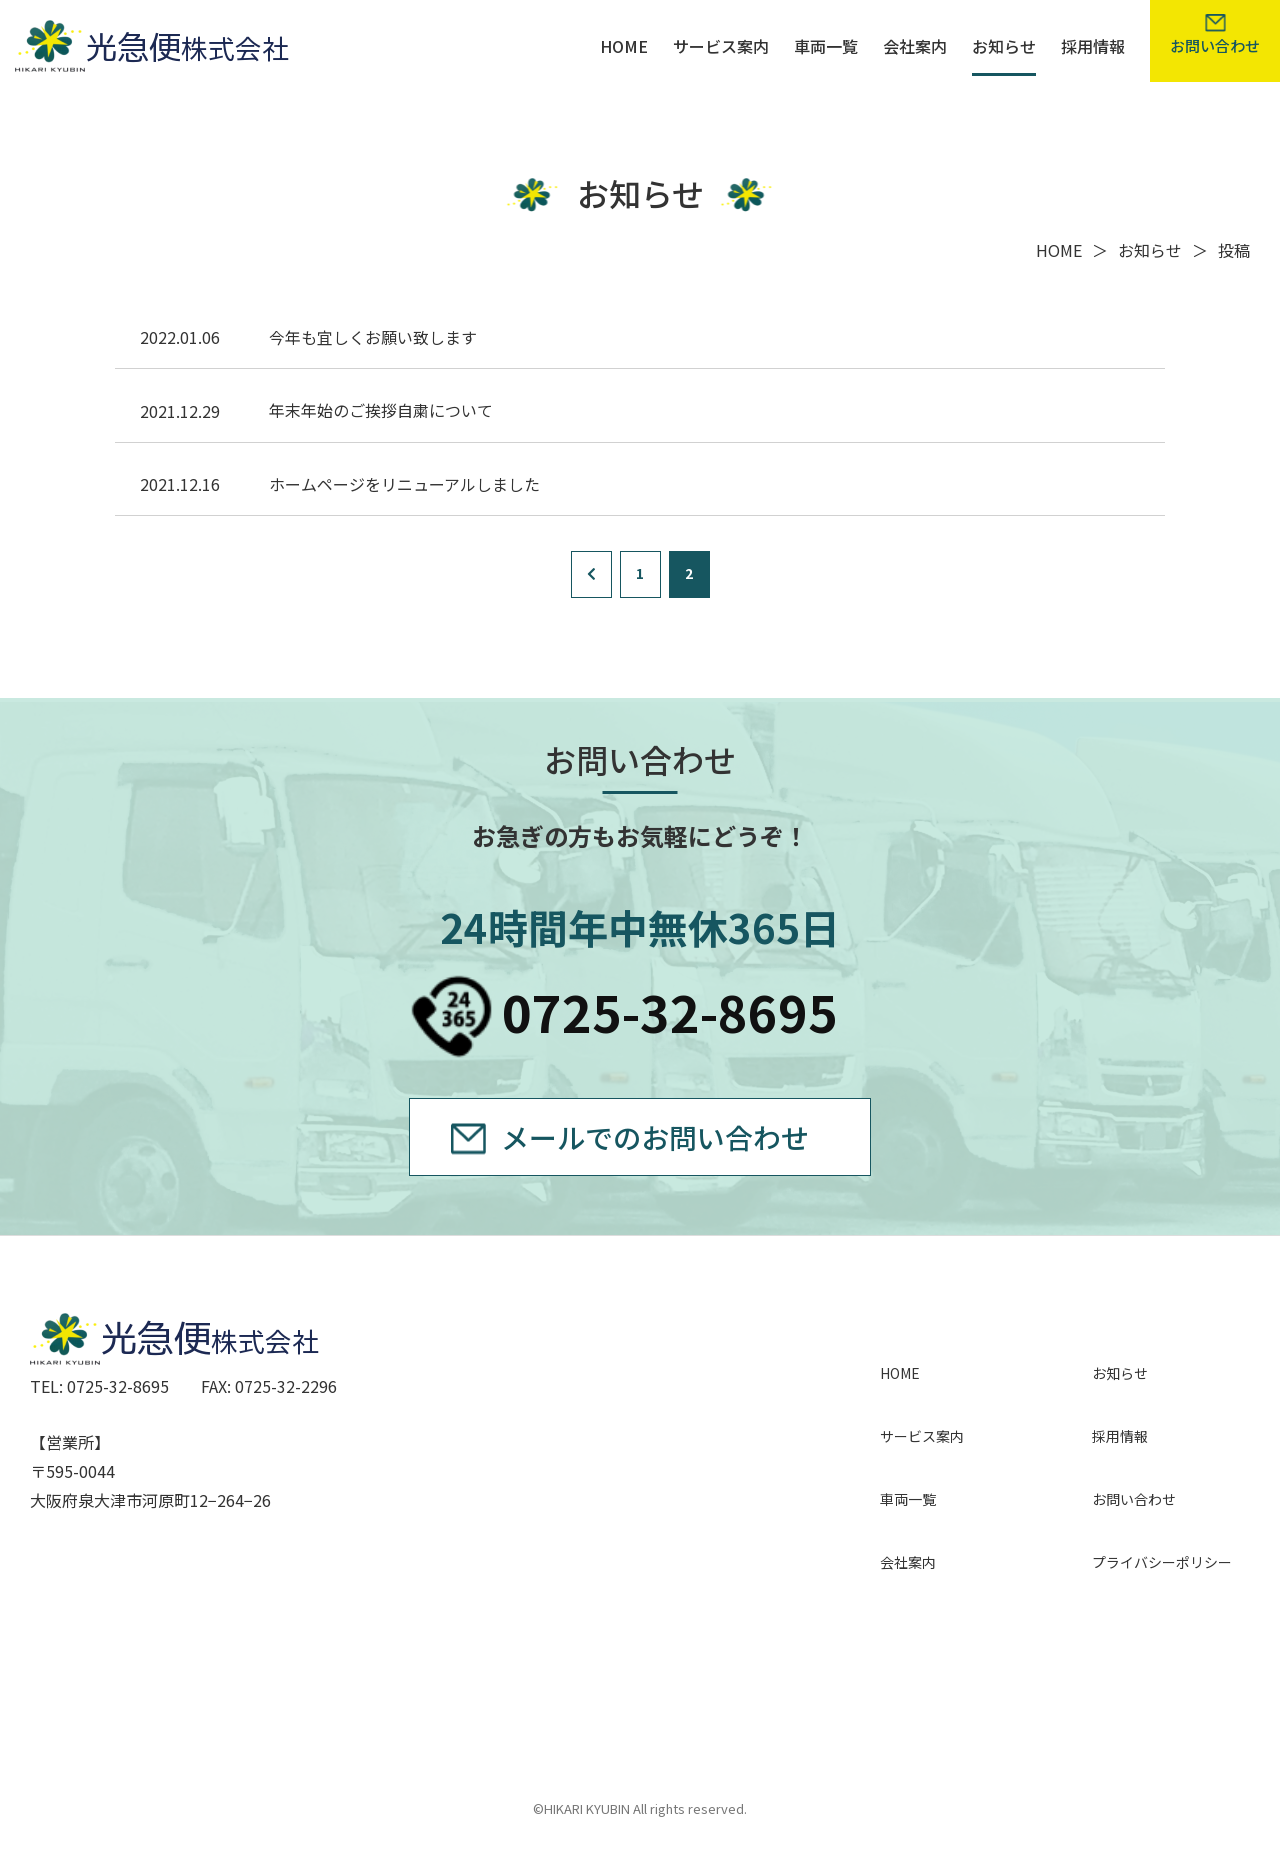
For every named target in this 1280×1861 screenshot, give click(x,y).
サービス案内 (721, 46)
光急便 (164, 44)
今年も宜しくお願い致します (373, 337)
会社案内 (915, 46)
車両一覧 (826, 46)
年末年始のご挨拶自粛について (381, 410)
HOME (624, 46)
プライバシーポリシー (1162, 1562)
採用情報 (1093, 46)
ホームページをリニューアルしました (404, 484)
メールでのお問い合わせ (655, 1137)
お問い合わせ (1134, 1499)
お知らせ (1004, 46)
